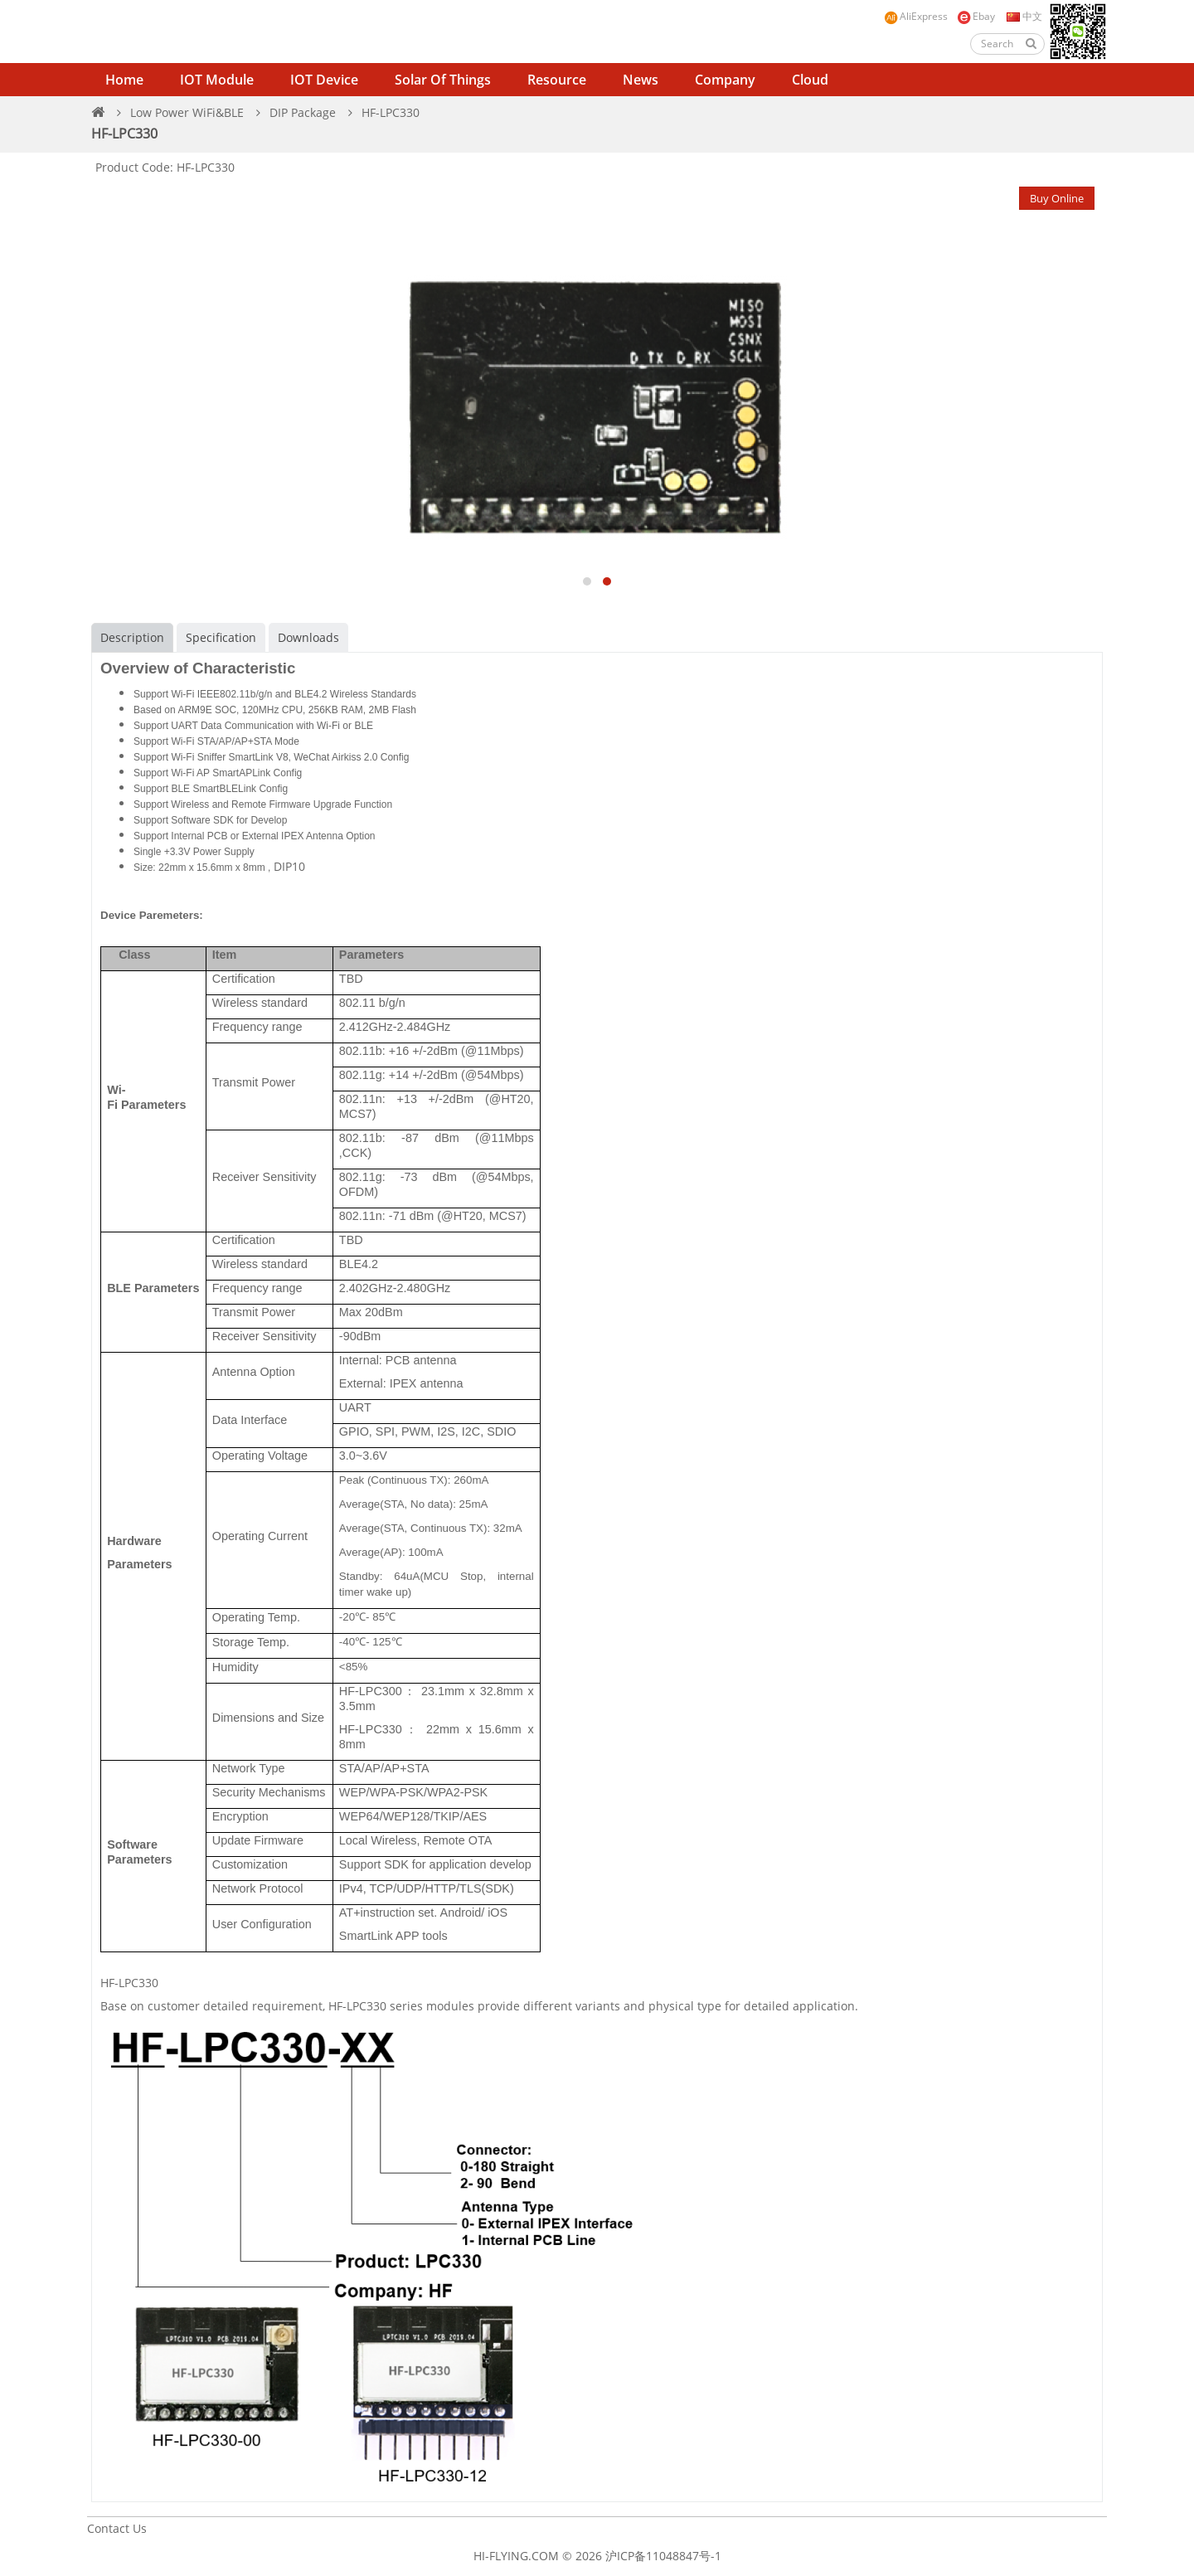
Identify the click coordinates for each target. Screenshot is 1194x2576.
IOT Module (217, 79)
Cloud (810, 79)
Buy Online (1057, 198)
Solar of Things (443, 79)
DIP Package (302, 112)
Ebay (976, 17)
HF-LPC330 (391, 112)
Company (725, 79)
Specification (221, 637)
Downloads (308, 637)
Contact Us (117, 2528)
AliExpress (916, 17)
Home (124, 79)
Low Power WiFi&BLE (187, 112)
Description (132, 637)
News (640, 79)
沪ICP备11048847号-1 (663, 2556)
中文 (1023, 16)
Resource (556, 79)
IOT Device (324, 79)
